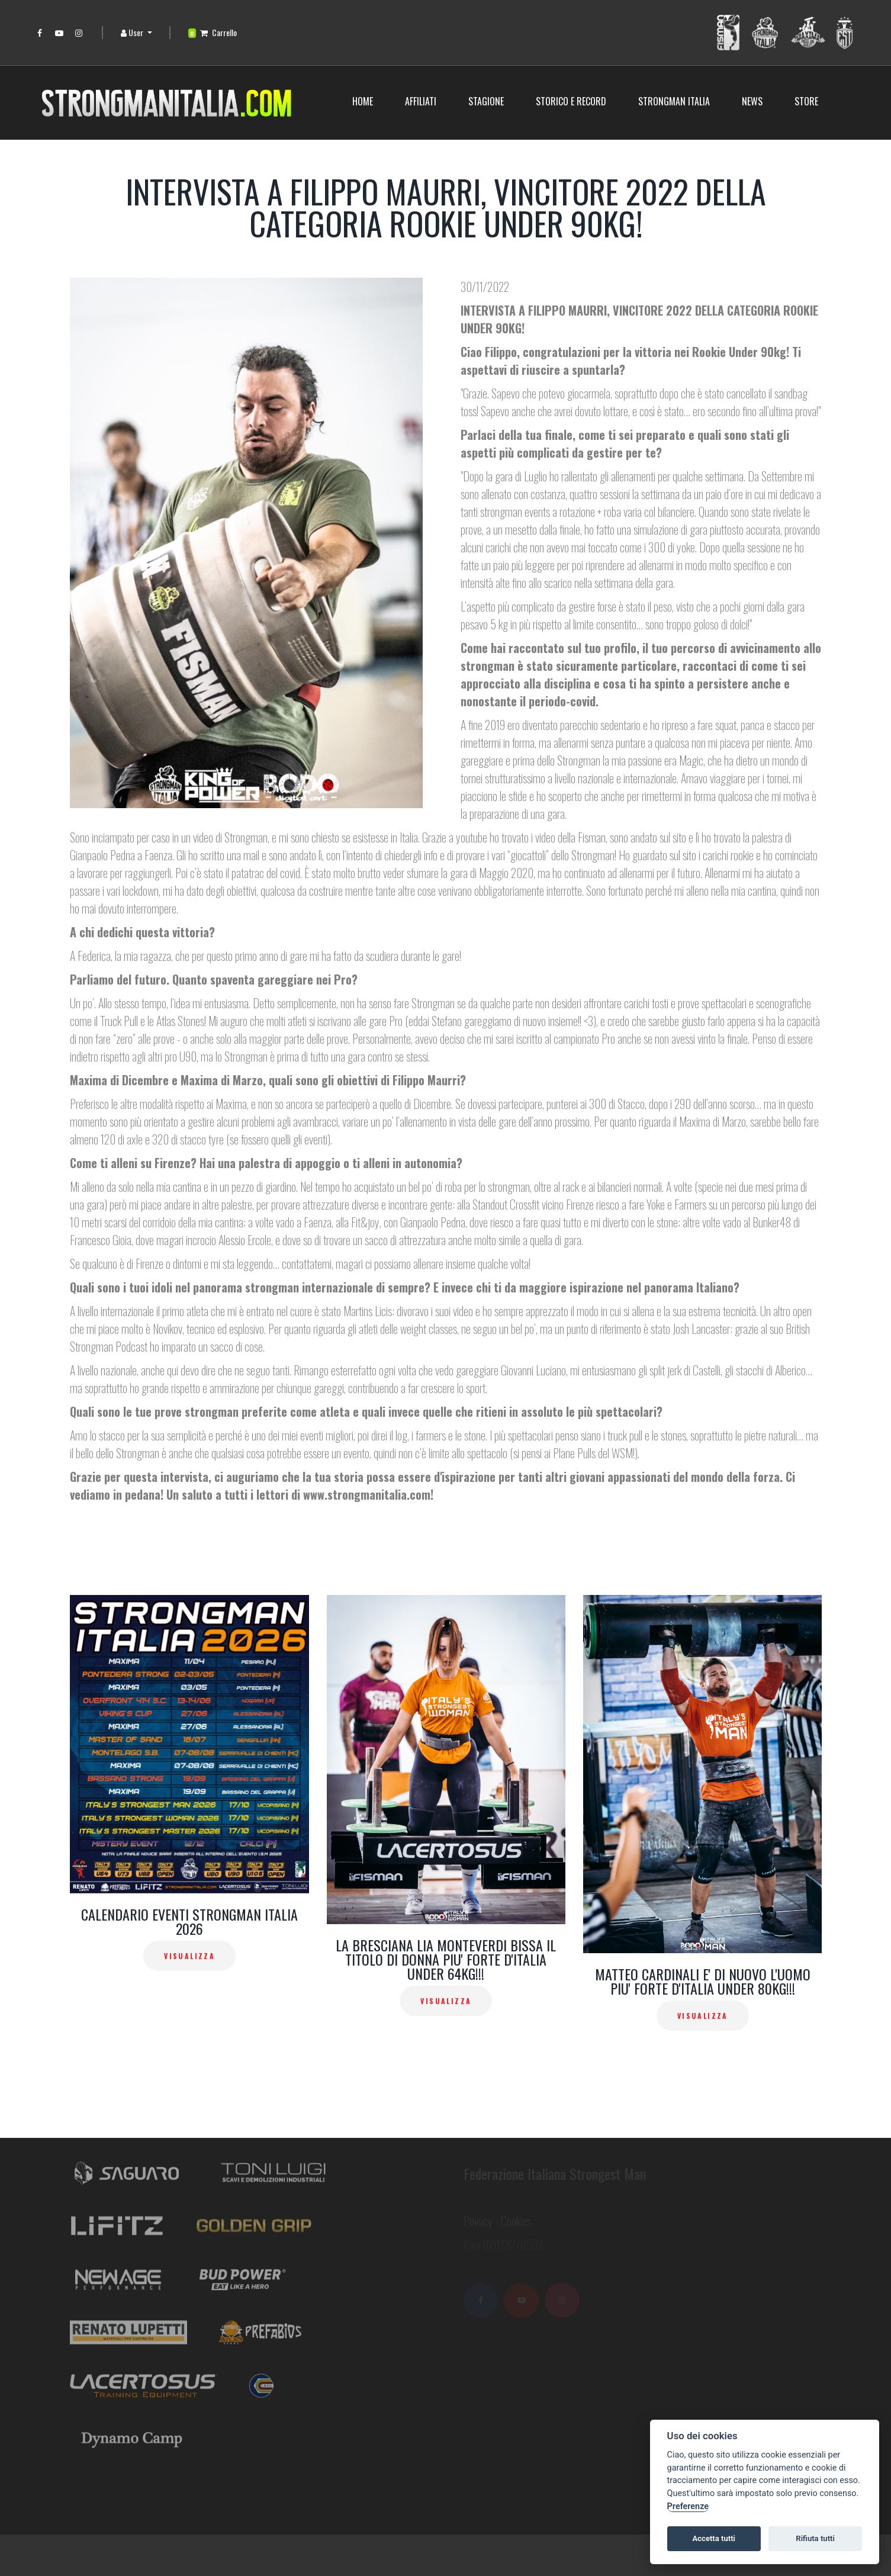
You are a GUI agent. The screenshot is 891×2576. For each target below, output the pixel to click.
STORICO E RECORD (571, 101)
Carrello (212, 32)
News (752, 101)
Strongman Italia (674, 101)
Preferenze (688, 2506)
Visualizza (189, 1956)
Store (806, 101)
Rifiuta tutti (815, 2538)
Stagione (486, 101)
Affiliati (420, 101)
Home (362, 101)
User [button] (133, 32)
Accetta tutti (713, 2538)
